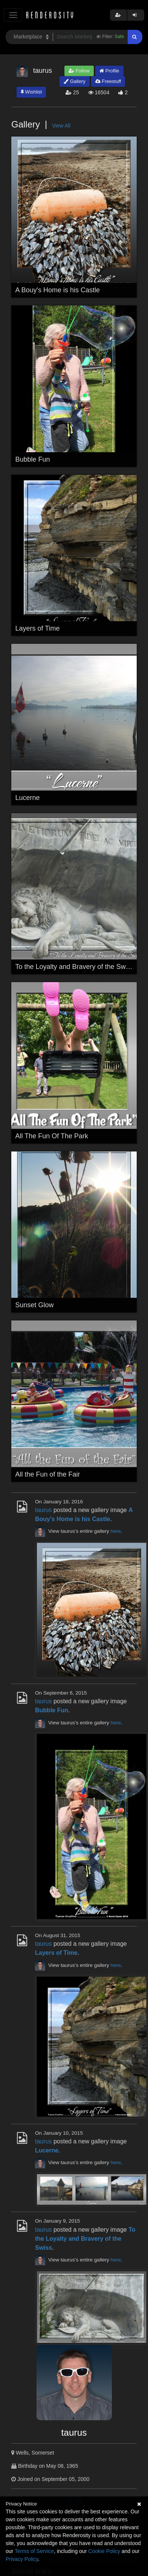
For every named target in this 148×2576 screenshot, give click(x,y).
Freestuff (108, 81)
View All (61, 126)
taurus (43, 1510)
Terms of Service (34, 2551)
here (116, 1531)
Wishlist (31, 92)
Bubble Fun (32, 459)
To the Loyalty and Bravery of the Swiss (74, 966)
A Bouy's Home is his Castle (57, 290)
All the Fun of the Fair (47, 1474)
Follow (79, 71)
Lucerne (27, 797)
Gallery (74, 81)
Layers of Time (37, 628)
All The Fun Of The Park (51, 1136)
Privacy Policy (22, 2559)
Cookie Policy (104, 2551)
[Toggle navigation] (13, 14)
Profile (109, 71)
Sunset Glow (34, 1305)
